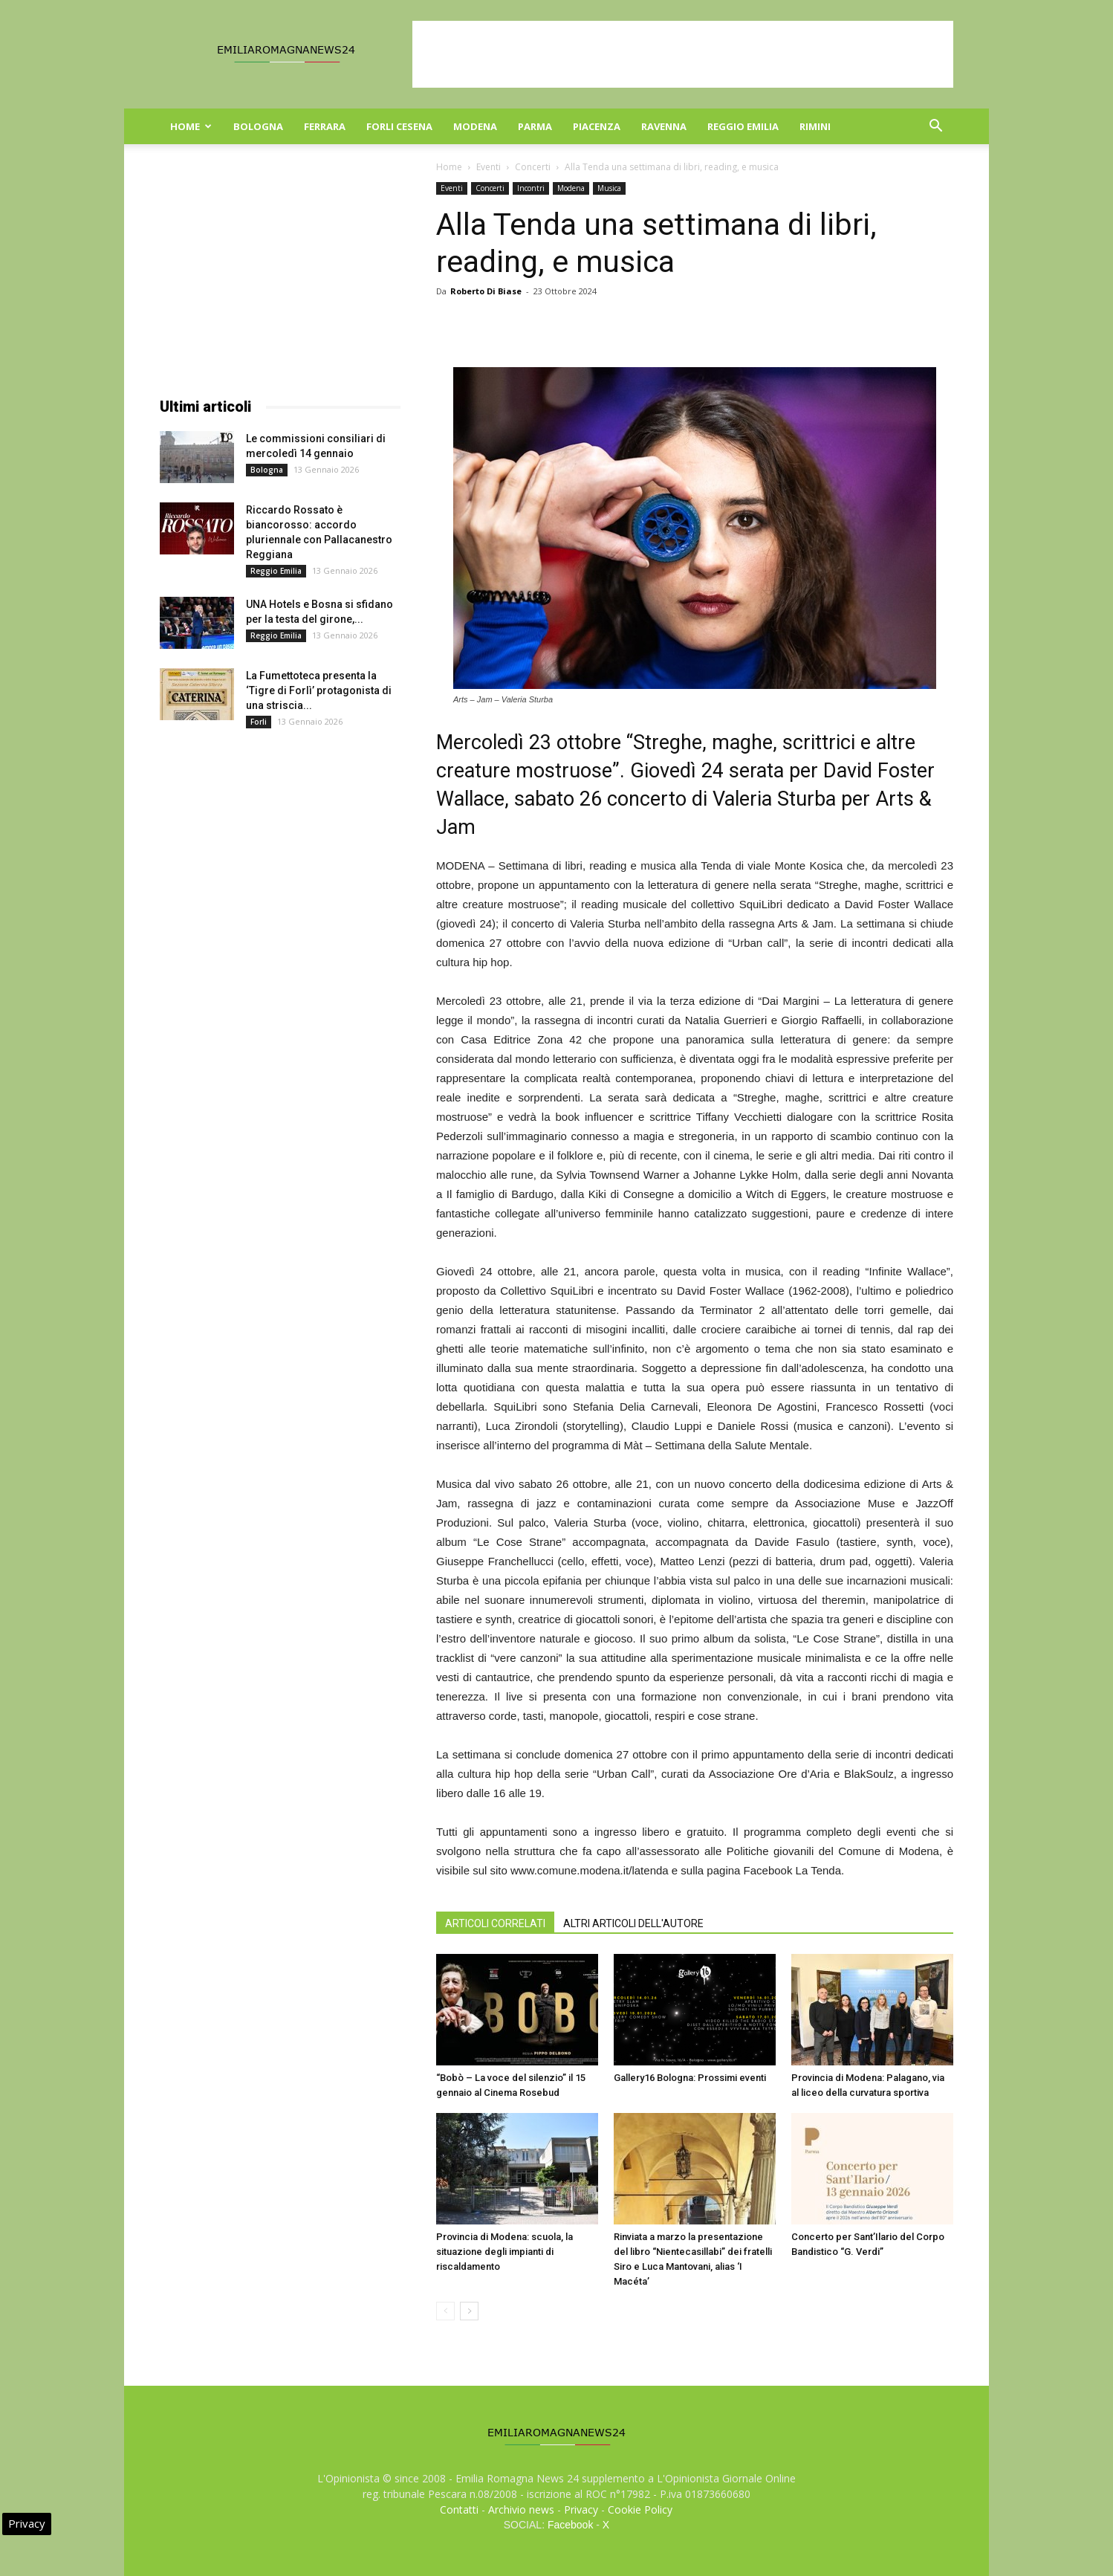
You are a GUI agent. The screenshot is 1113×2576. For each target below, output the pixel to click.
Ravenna (664, 126)
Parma (535, 126)
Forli (258, 721)
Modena (475, 126)
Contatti (459, 2509)
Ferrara (324, 126)
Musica (609, 188)
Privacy (581, 2509)
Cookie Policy (640, 2509)
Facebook (570, 2525)
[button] (935, 127)
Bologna (258, 126)
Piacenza (596, 126)
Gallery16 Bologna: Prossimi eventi (690, 2077)
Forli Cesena (399, 126)
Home (191, 126)
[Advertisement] (682, 54)
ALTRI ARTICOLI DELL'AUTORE (633, 1923)
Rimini (815, 126)
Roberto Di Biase (486, 291)
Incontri (531, 188)
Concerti (533, 167)
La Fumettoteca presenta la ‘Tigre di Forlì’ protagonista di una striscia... (319, 690)
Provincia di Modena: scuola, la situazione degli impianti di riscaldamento (504, 2251)
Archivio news (521, 2509)
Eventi (488, 167)
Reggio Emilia (743, 126)
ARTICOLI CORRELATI (495, 1923)
